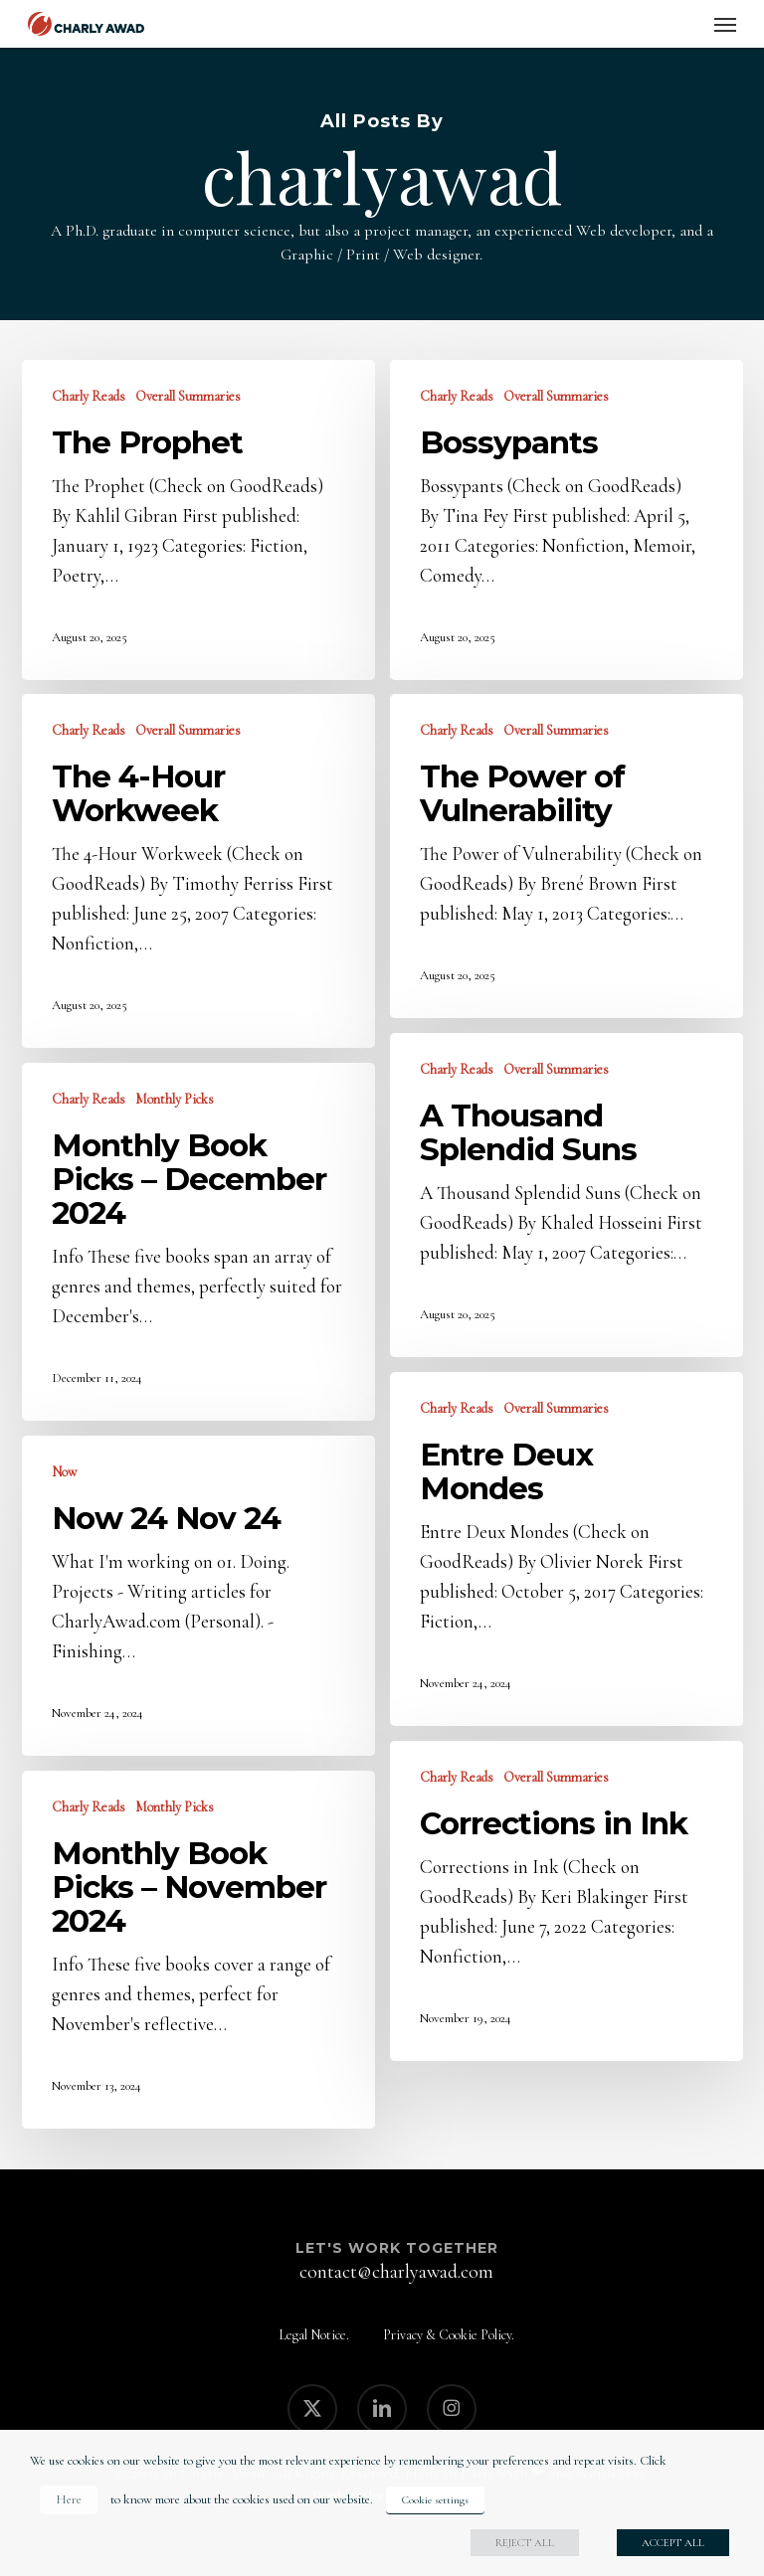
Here (69, 2499)
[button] (725, 24)
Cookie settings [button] (435, 2499)
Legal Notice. (314, 2334)
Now (64, 1471)
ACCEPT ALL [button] (673, 2542)
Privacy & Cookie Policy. (448, 2334)
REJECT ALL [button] (524, 2542)
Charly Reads (88, 396)
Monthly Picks (174, 1099)
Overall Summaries (188, 396)
